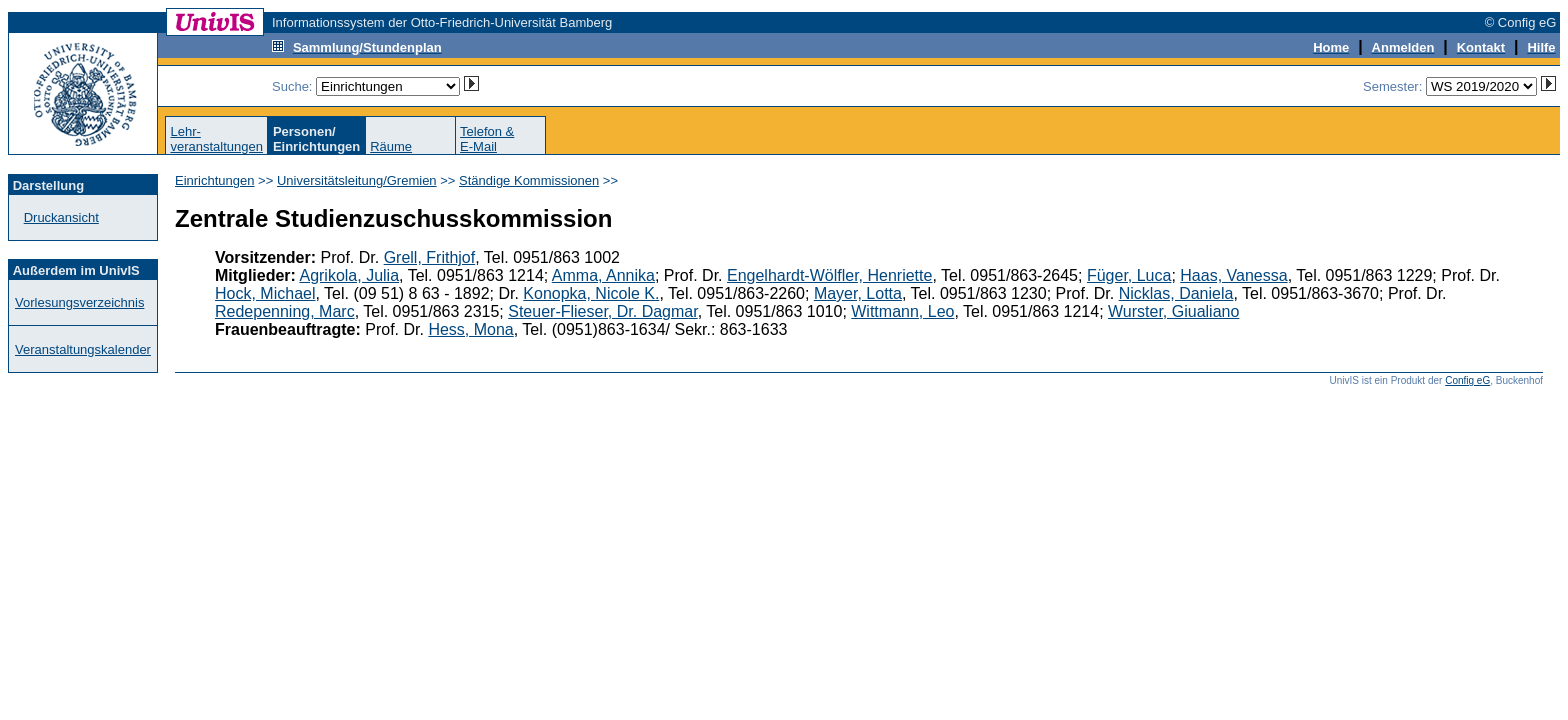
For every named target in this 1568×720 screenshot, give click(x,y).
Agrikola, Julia (349, 275)
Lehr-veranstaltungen (216, 139)
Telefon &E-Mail (487, 139)
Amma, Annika (603, 275)
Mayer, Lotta (858, 293)
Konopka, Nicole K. (591, 293)
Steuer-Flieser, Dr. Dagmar (602, 311)
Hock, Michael (265, 293)
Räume (391, 146)
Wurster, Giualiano (1173, 311)
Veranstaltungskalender (83, 349)
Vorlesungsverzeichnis (79, 302)
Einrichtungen (215, 180)
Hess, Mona (470, 329)
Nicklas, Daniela (1176, 293)
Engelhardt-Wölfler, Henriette (829, 275)
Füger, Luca (1129, 275)
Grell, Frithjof (430, 257)
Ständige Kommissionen (529, 180)
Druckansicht (61, 217)
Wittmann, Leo (902, 311)
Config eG (1467, 380)
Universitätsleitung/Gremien (357, 180)
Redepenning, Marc (285, 311)
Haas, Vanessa (1233, 275)
